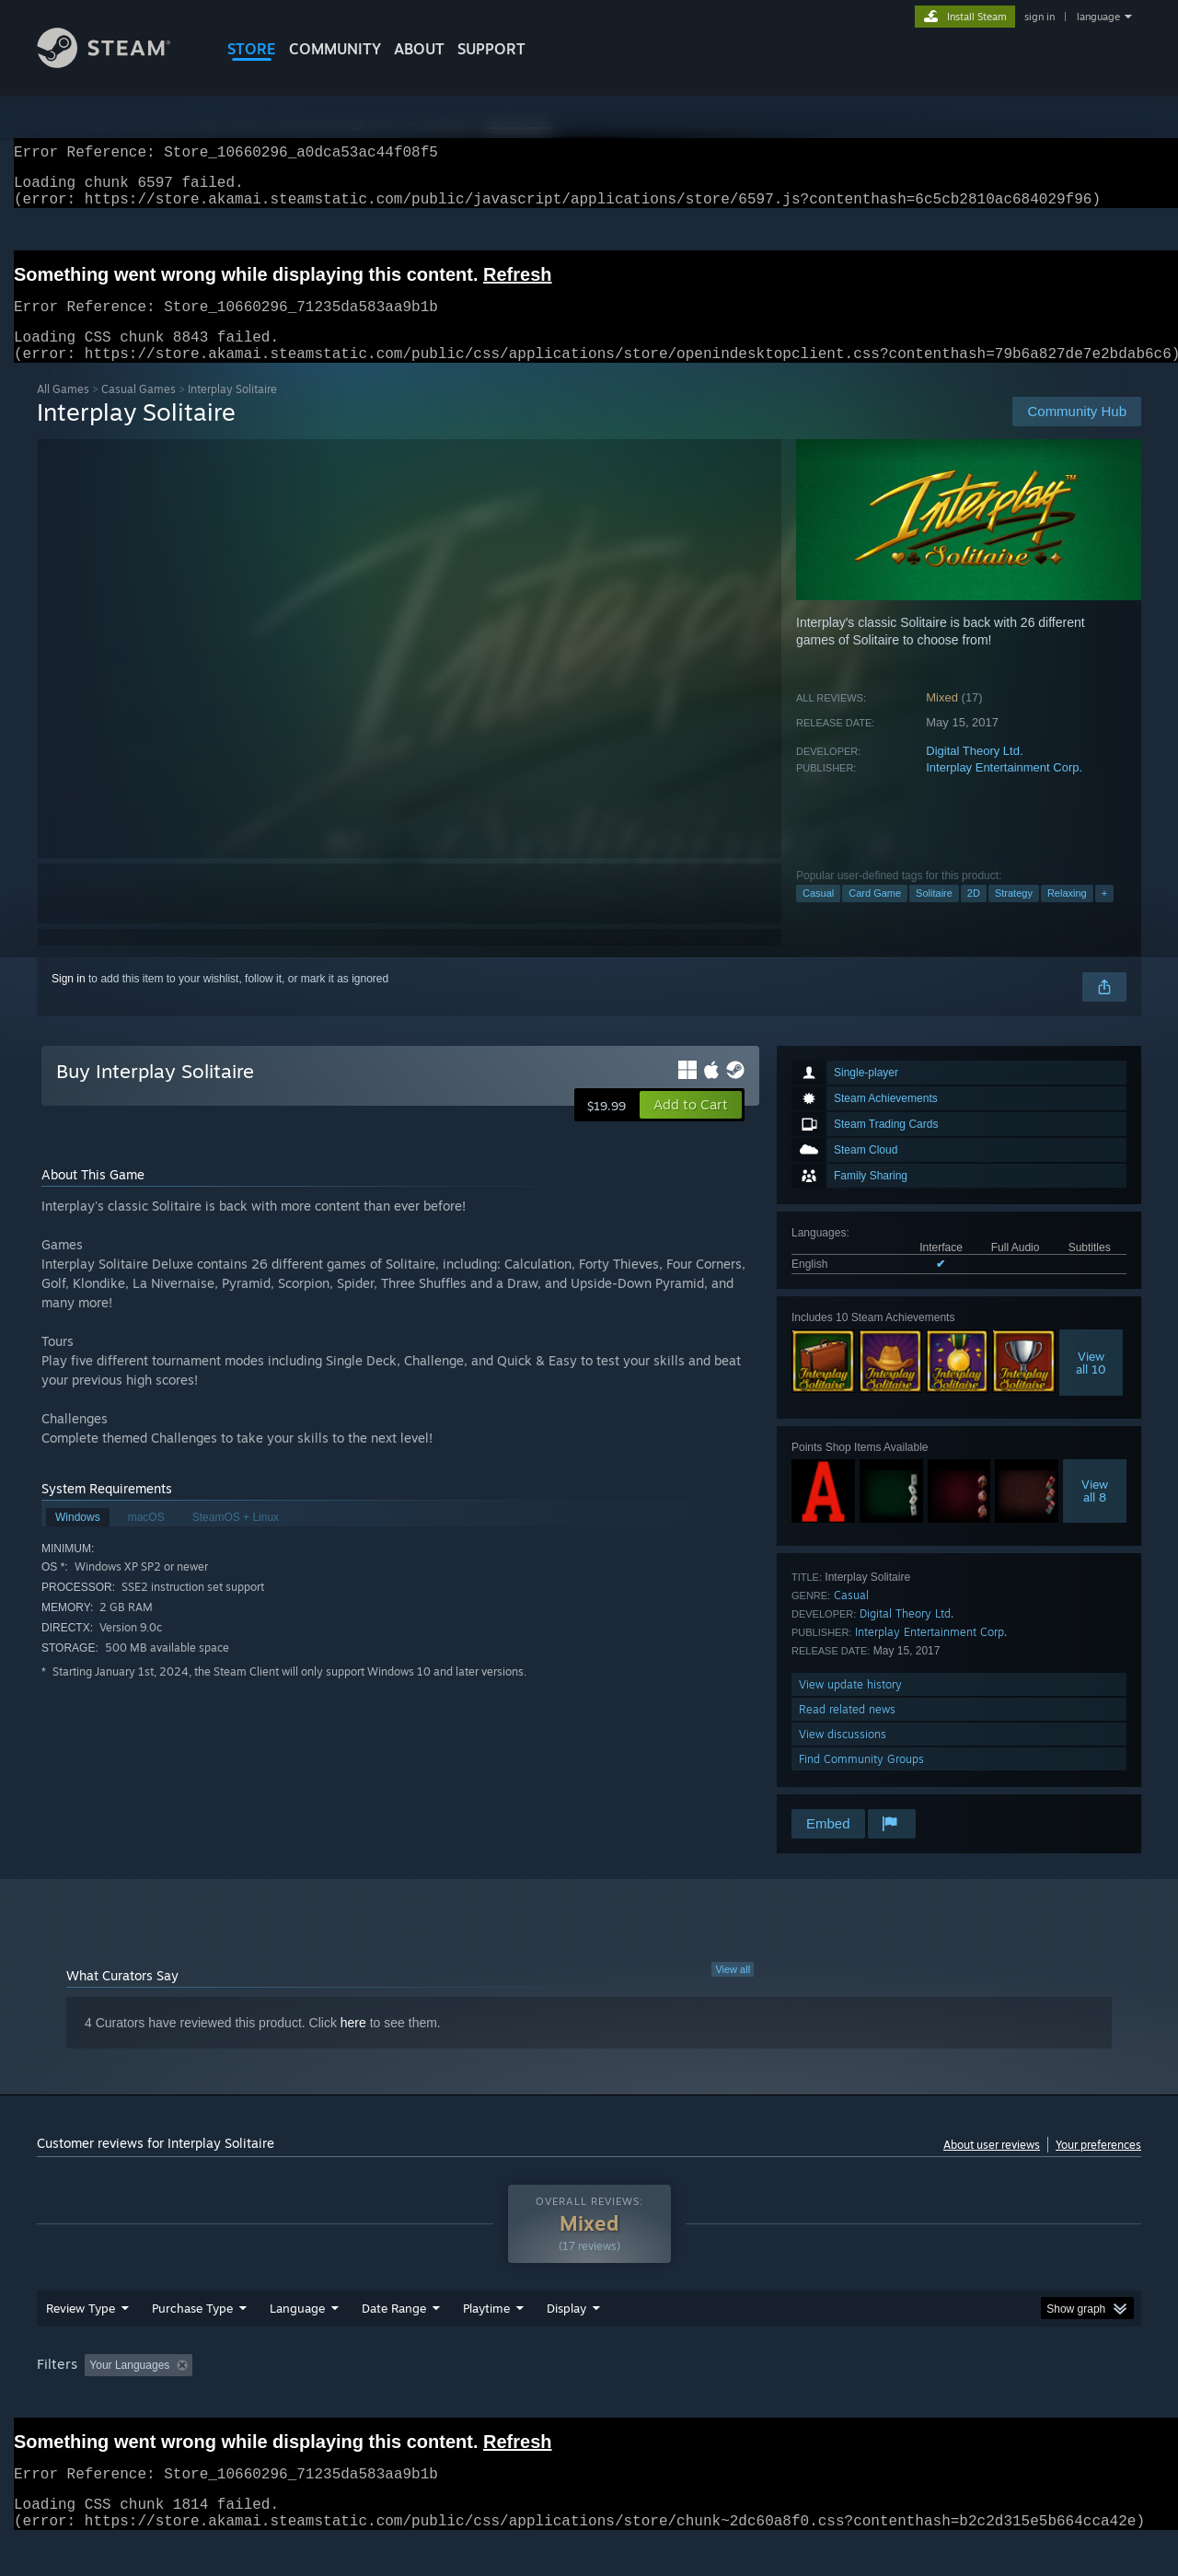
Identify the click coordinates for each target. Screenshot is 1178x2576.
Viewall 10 (1091, 1384)
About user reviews (991, 2167)
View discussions (842, 1756)
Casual (818, 915)
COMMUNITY (335, 49)
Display (566, 2343)
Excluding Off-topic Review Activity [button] (315, 2400)
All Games (63, 411)
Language (297, 2343)
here (353, 2044)
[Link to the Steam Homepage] (118, 63)
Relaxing (1067, 915)
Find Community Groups (861, 1781)
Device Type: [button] (980, 2400)
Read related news (847, 1731)
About (419, 49)
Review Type (80, 2343)
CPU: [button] (839, 2400)
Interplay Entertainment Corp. (1004, 789)
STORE (251, 49)
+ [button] (1104, 915)
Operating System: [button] (744, 2400)
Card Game (875, 915)
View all (732, 1991)
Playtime (486, 2343)
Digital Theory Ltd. (974, 773)
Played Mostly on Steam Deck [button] (590, 2400)
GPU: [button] (900, 2400)
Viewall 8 (1094, 1512)
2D (973, 915)
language (1098, 16)
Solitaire (934, 915)
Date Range (394, 2343)
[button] (691, 1127)
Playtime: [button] (457, 2400)
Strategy (1014, 915)
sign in (1039, 16)
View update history (850, 1706)
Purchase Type (192, 2343)
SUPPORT (491, 49)
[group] (589, 2401)
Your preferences (1098, 2167)
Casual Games (138, 411)
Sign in (69, 1000)
